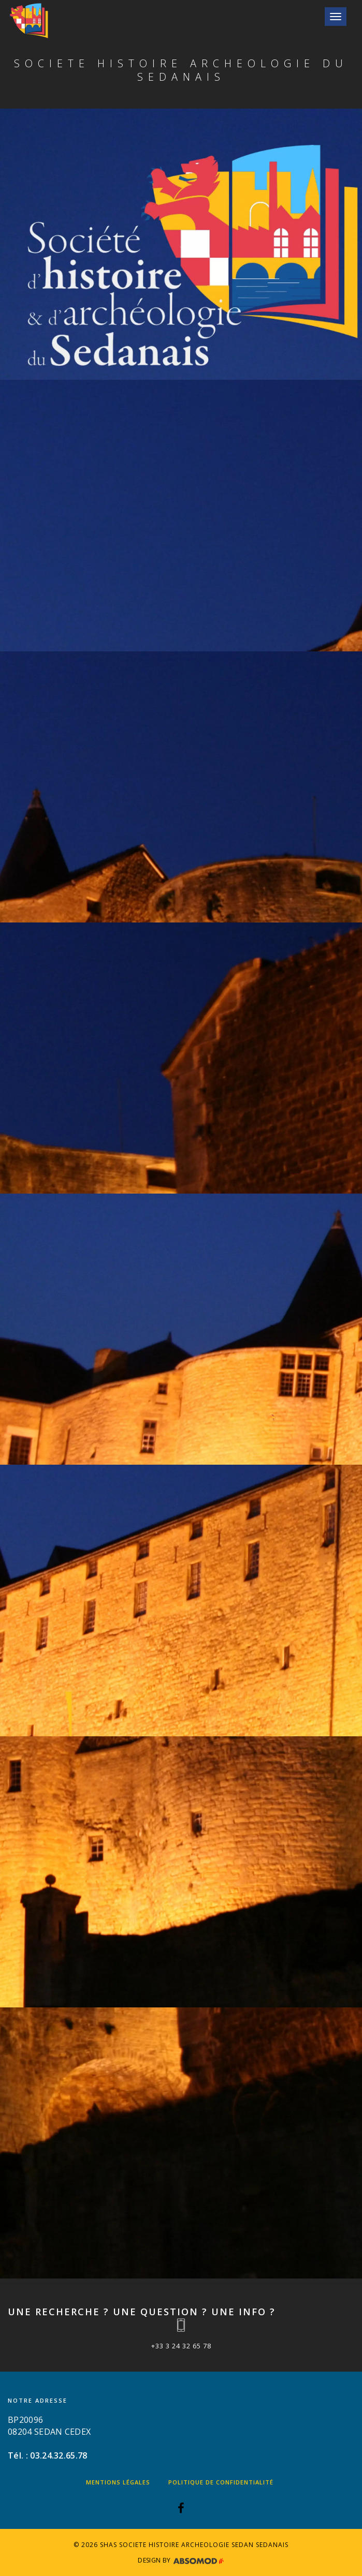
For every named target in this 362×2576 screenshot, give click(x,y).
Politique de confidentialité (220, 2482)
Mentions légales (118, 2482)
